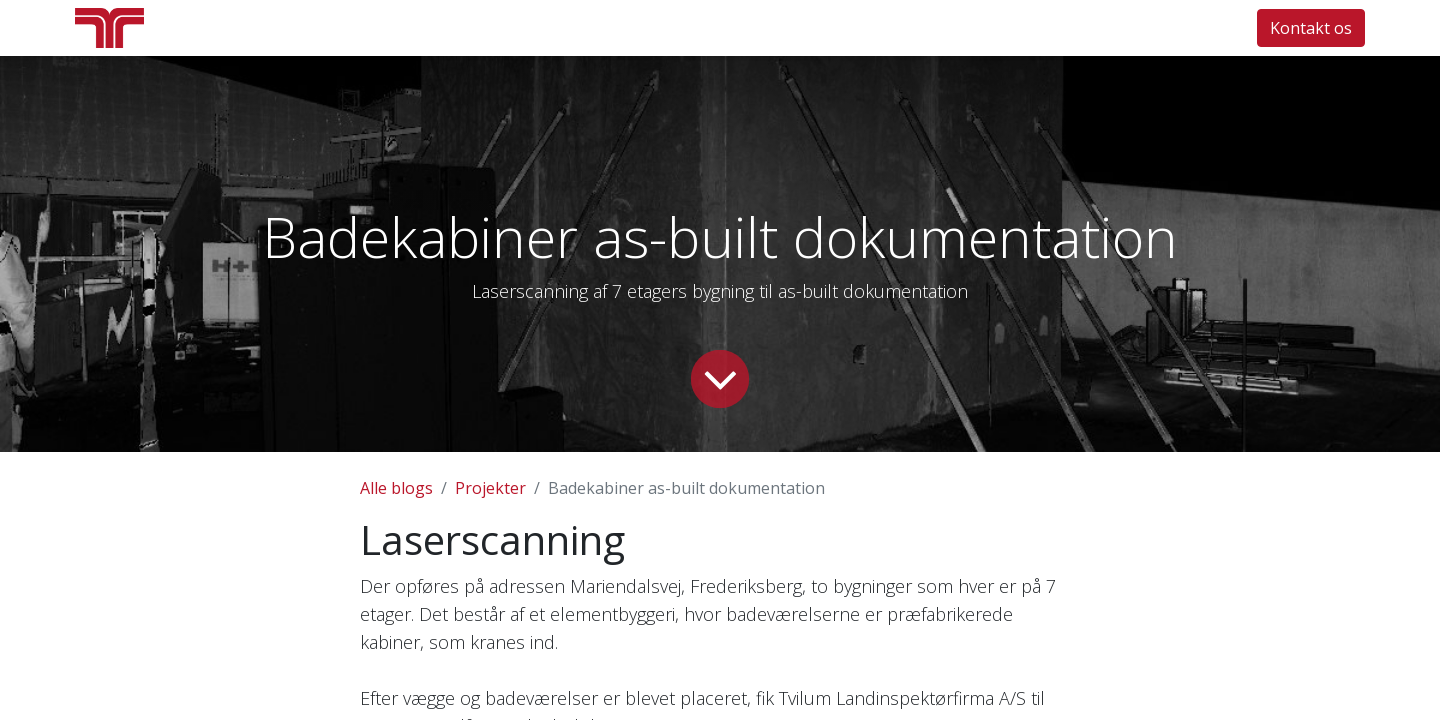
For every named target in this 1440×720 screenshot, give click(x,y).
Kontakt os (1311, 28)
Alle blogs (396, 488)
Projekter (490, 488)
